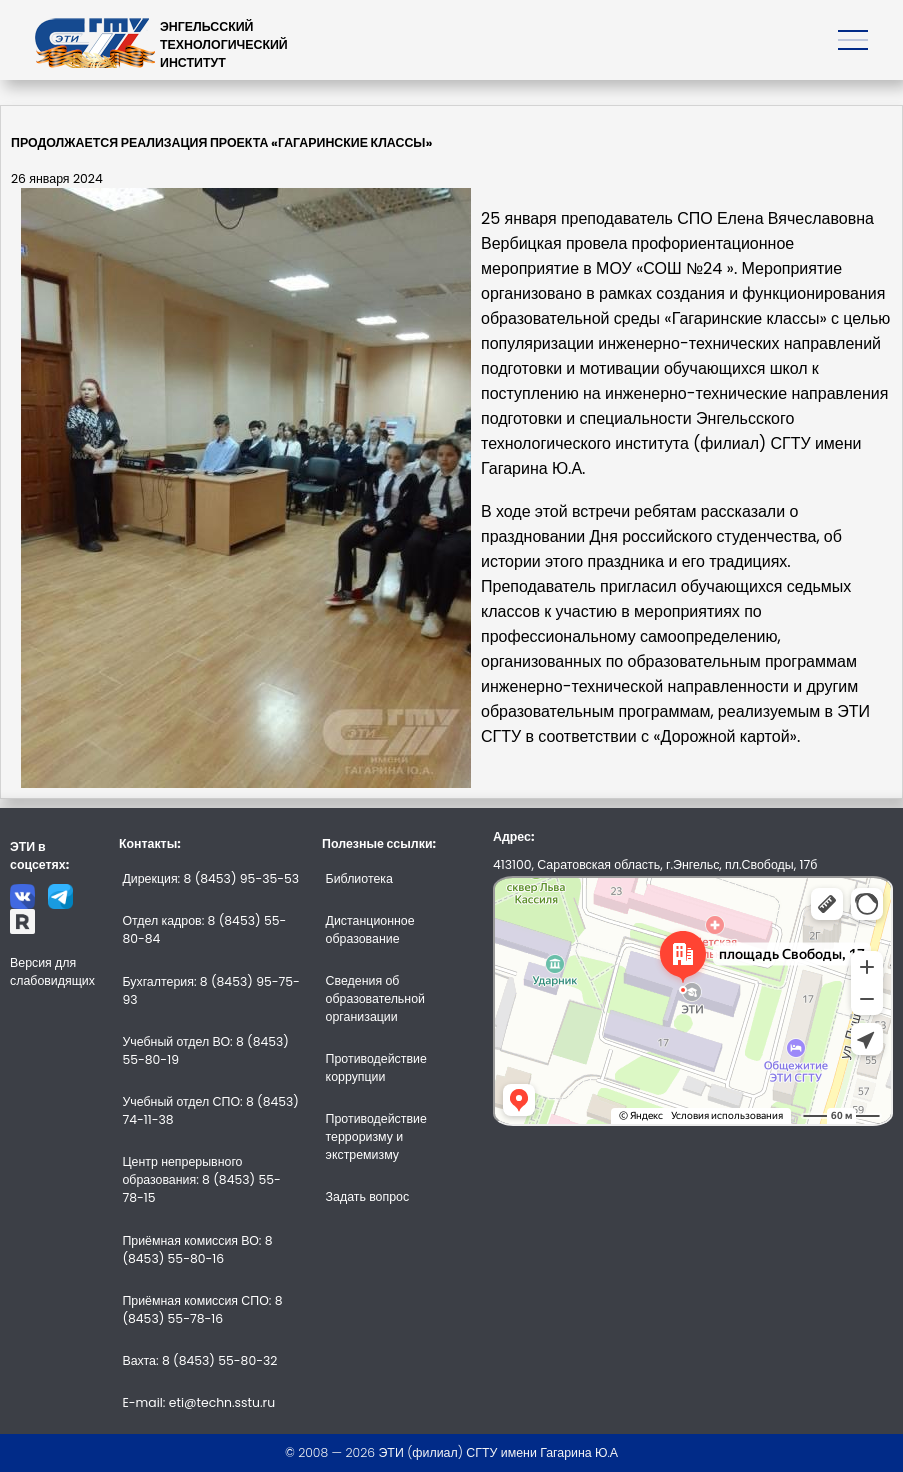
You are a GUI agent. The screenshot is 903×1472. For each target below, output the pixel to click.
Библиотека (359, 878)
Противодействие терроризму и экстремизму (376, 1136)
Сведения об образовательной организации (375, 998)
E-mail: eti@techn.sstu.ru (198, 1402)
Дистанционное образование (370, 929)
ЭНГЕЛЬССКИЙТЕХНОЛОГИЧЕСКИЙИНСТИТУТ (224, 44)
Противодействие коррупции (376, 1067)
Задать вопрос (368, 1196)
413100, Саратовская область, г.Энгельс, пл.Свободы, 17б (655, 864)
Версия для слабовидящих (52, 971)
